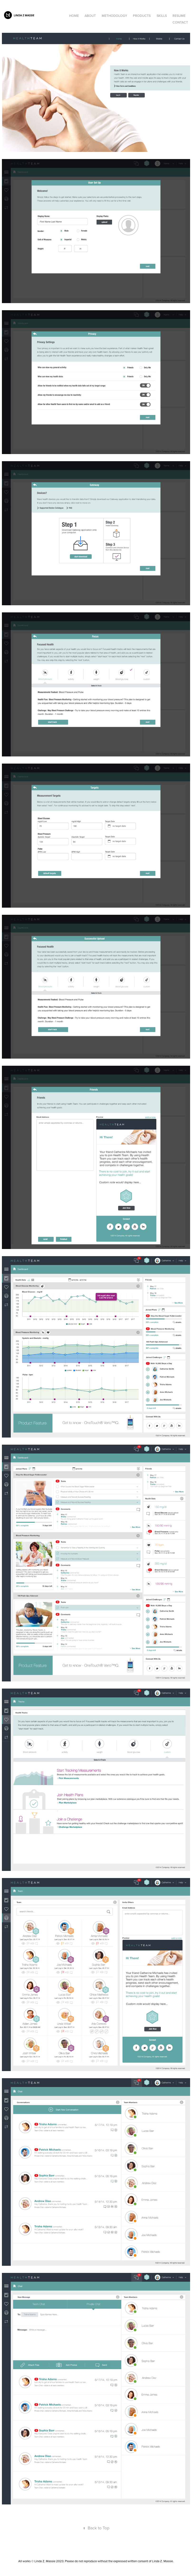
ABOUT (90, 15)
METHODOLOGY (114, 15)
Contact (180, 22)
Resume (179, 15)
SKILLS (162, 15)
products (142, 15)
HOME (74, 15)
